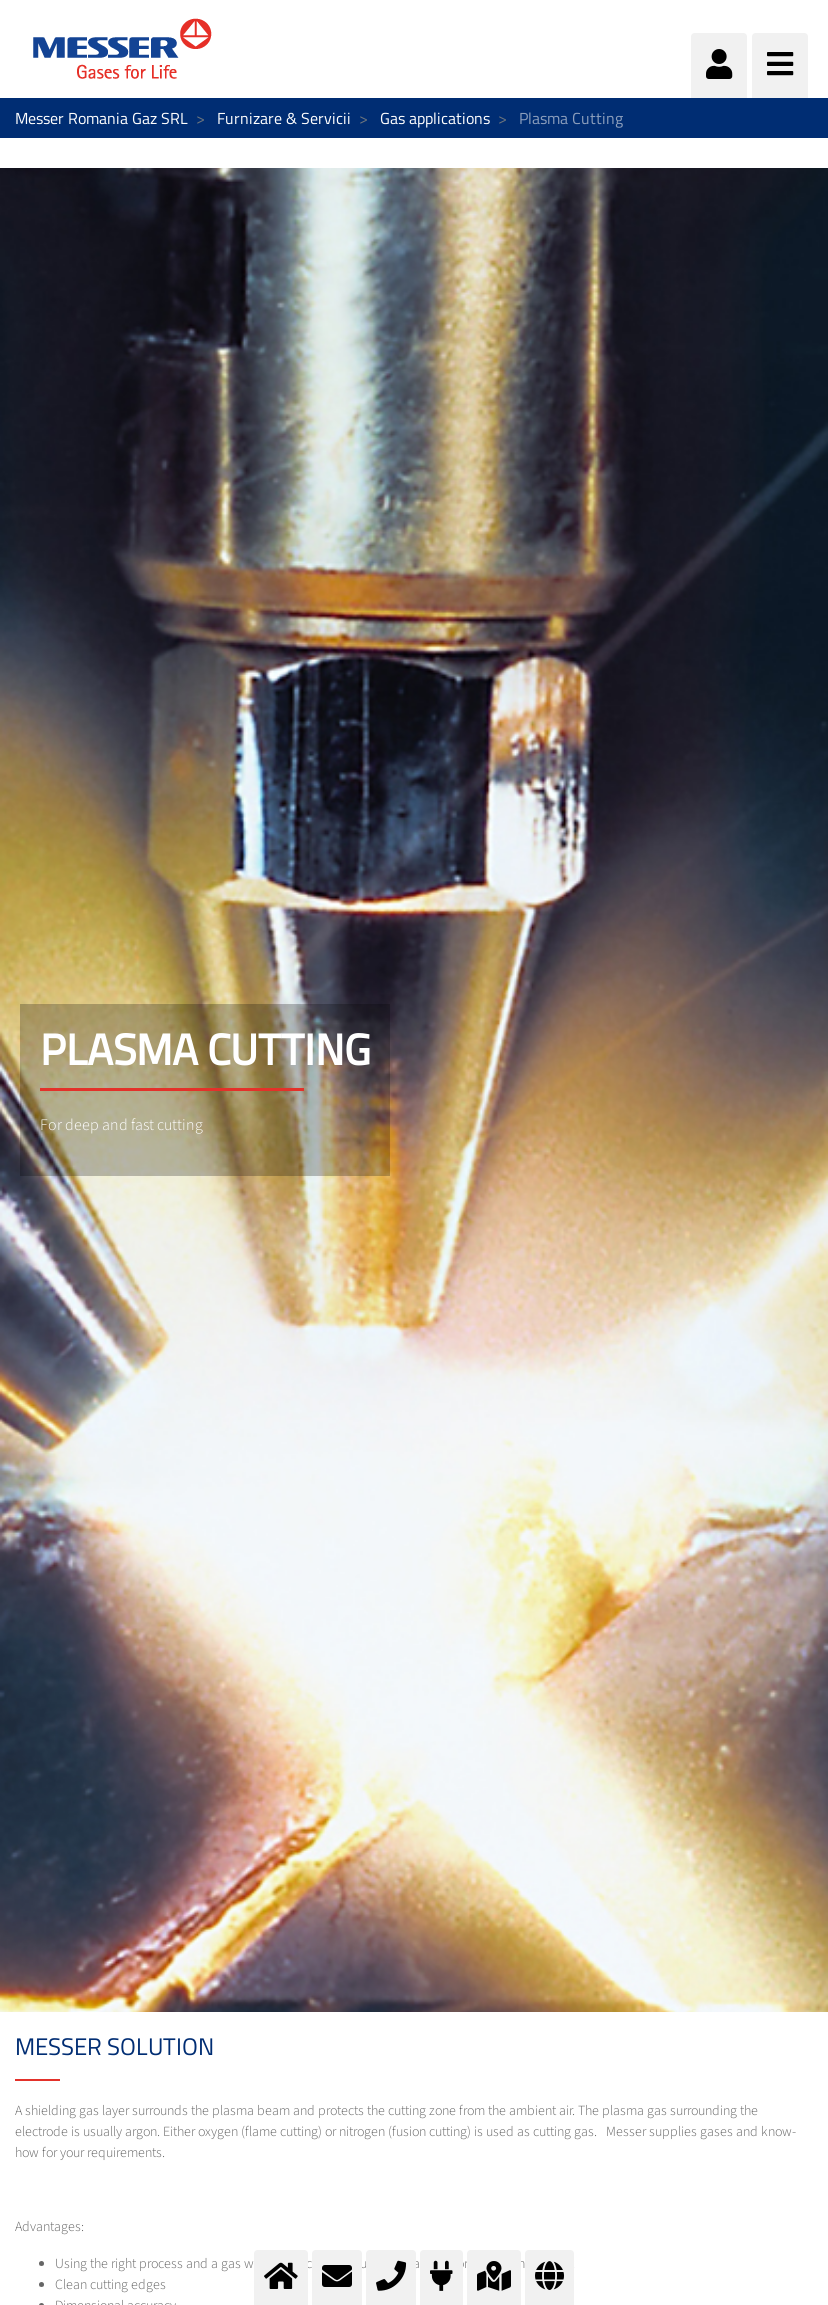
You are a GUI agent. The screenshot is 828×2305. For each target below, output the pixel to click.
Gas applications (435, 118)
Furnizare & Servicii (284, 118)
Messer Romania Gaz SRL (101, 118)
